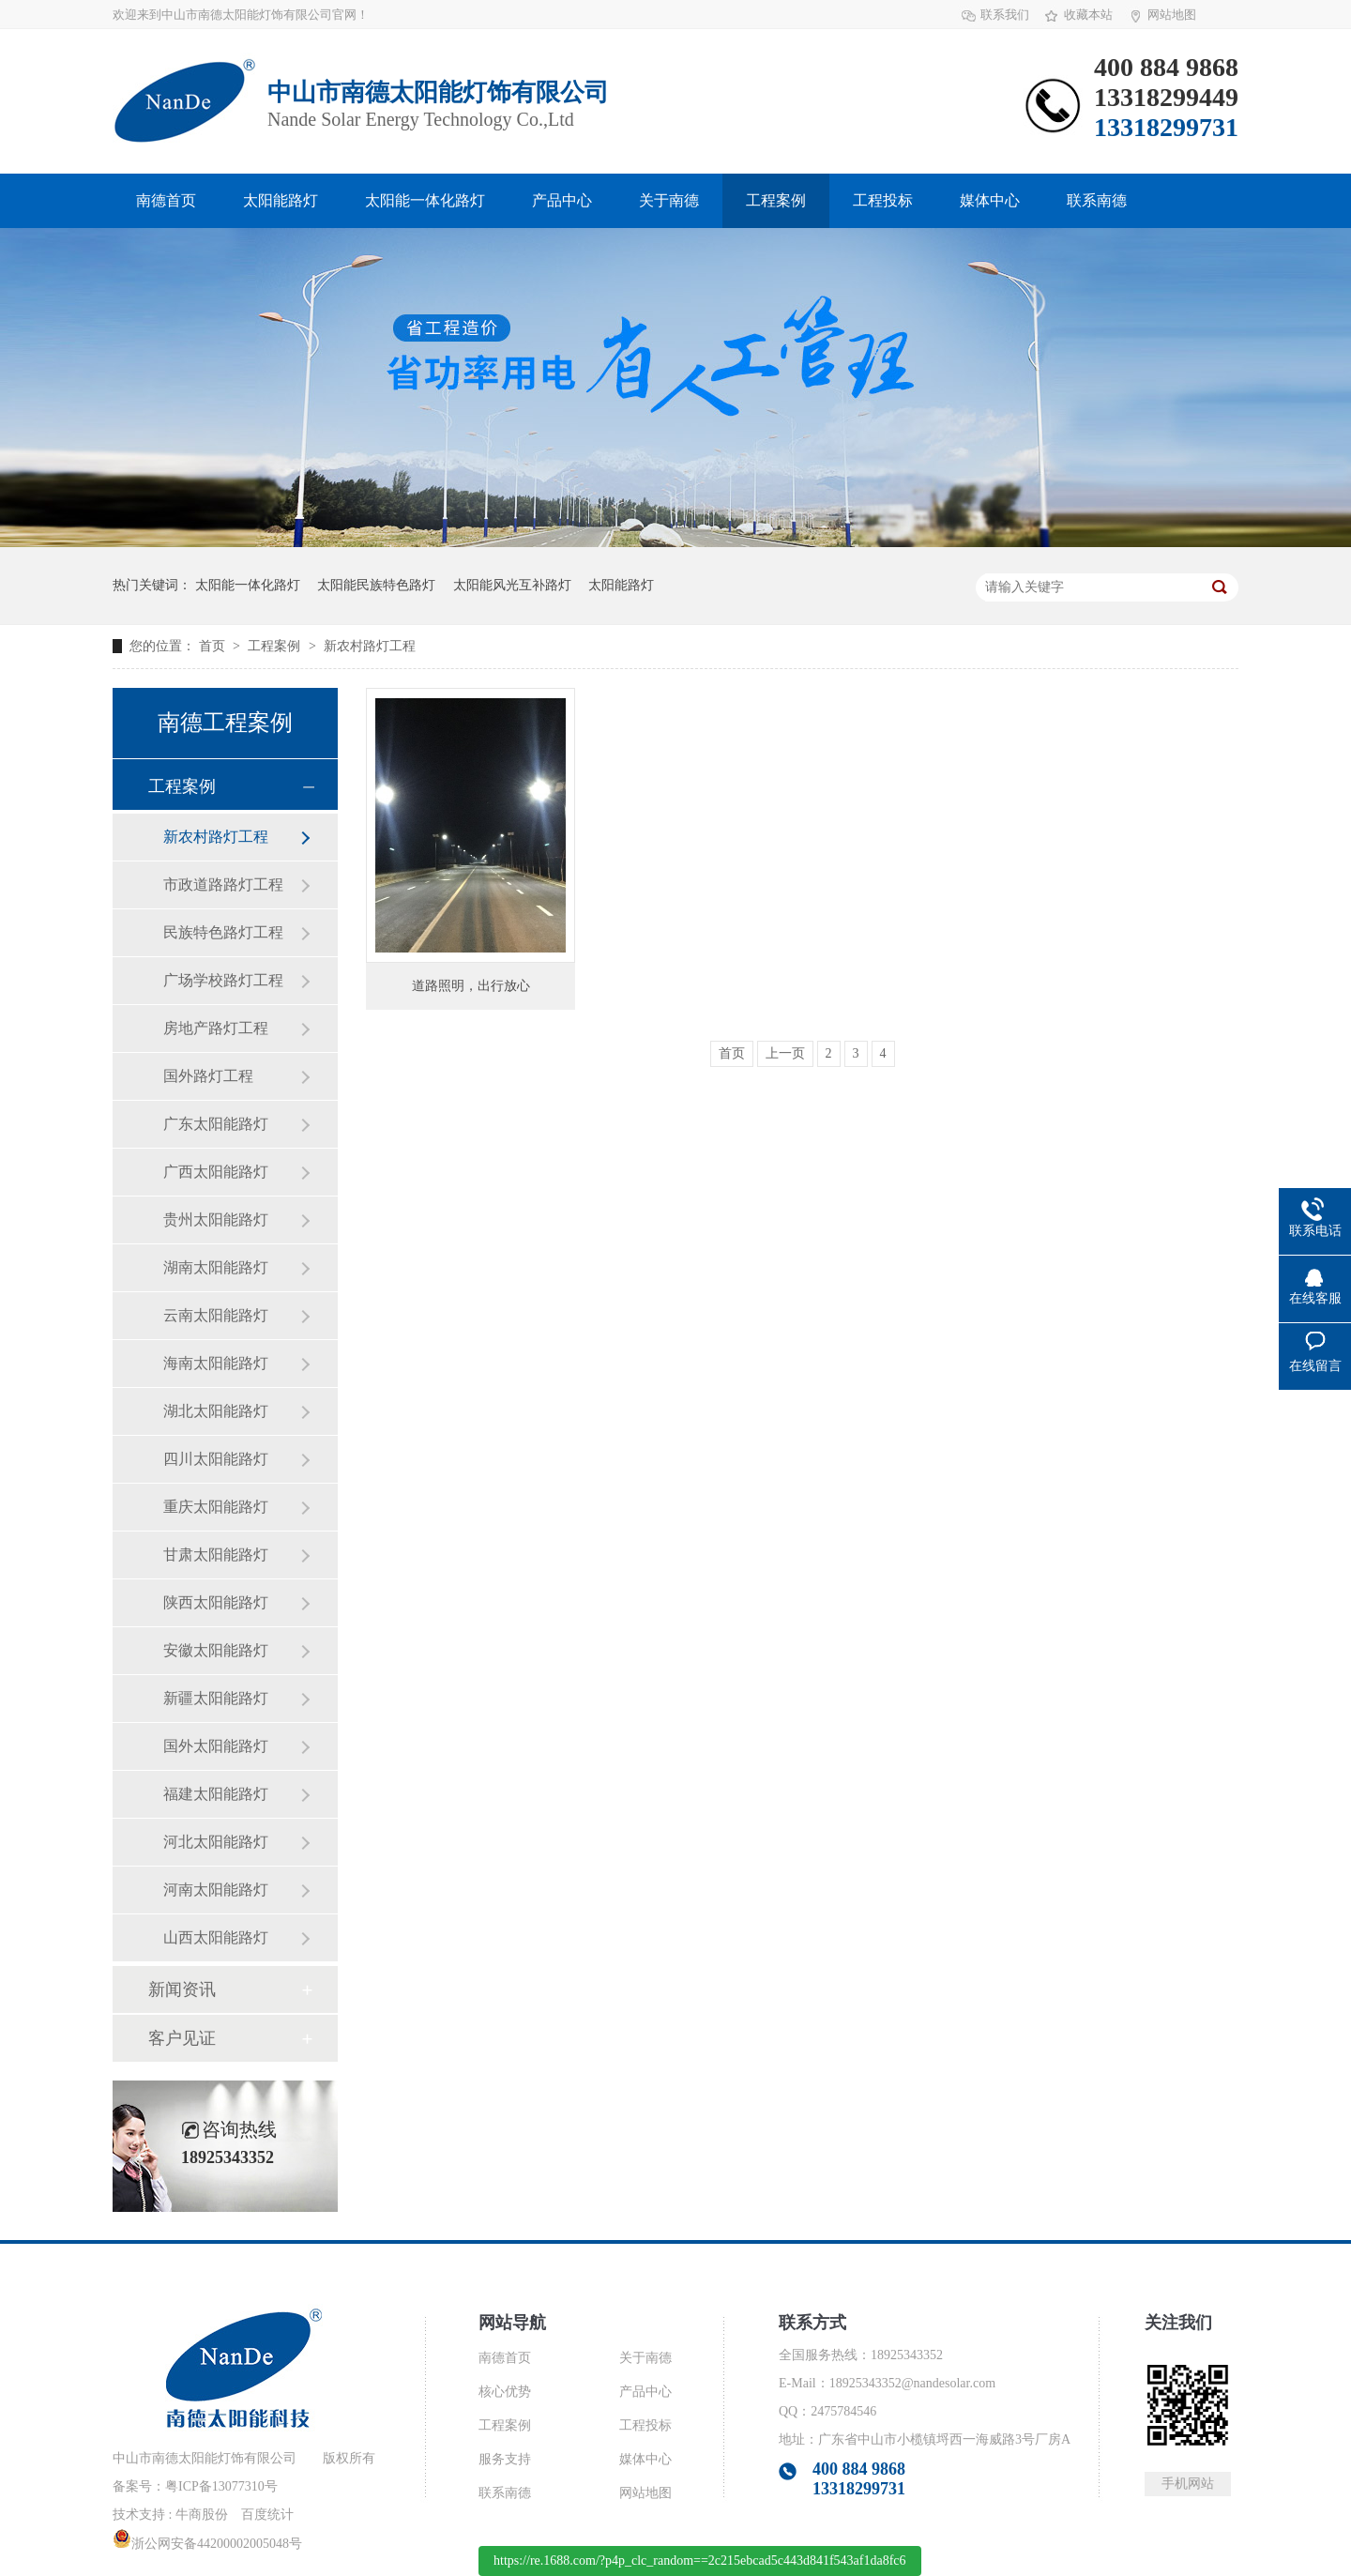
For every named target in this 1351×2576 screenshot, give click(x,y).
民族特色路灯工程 (223, 932)
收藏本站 (1088, 15)
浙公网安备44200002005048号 (207, 2544)
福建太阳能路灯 (215, 1794)
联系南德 (1097, 200)
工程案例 (776, 200)
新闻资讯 (182, 1989)
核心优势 (504, 2392)
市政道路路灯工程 (223, 884)
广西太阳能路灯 (215, 1172)
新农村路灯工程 (370, 646)
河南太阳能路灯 (215, 1890)
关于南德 (669, 200)
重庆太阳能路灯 (215, 1507)
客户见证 (182, 2038)
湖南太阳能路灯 (215, 1267)
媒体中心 (990, 200)
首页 (214, 646)
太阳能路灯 (280, 200)
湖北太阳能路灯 (215, 1411)
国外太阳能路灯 (215, 1746)
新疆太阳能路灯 (215, 1698)
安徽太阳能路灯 (215, 1650)
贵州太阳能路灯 (215, 1219)
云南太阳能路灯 (215, 1315)
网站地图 (1171, 15)
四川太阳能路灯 (215, 1459)
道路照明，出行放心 (471, 986)
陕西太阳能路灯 (215, 1602)
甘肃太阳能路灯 (215, 1554)
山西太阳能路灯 (215, 1937)
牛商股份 (201, 2514)
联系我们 (1004, 15)
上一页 (785, 1053)
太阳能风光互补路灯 (512, 585)
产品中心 (562, 200)
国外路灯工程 (208, 1076)
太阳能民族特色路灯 (376, 585)
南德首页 (166, 200)
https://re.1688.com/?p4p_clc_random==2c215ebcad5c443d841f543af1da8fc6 (699, 2560)
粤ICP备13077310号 (221, 2486)
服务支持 (504, 2459)
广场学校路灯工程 (223, 980)
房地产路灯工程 (215, 1028)
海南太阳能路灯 (215, 1363)
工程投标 (883, 200)
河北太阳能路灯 (215, 1842)
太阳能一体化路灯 (425, 200)
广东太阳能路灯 (215, 1124)
